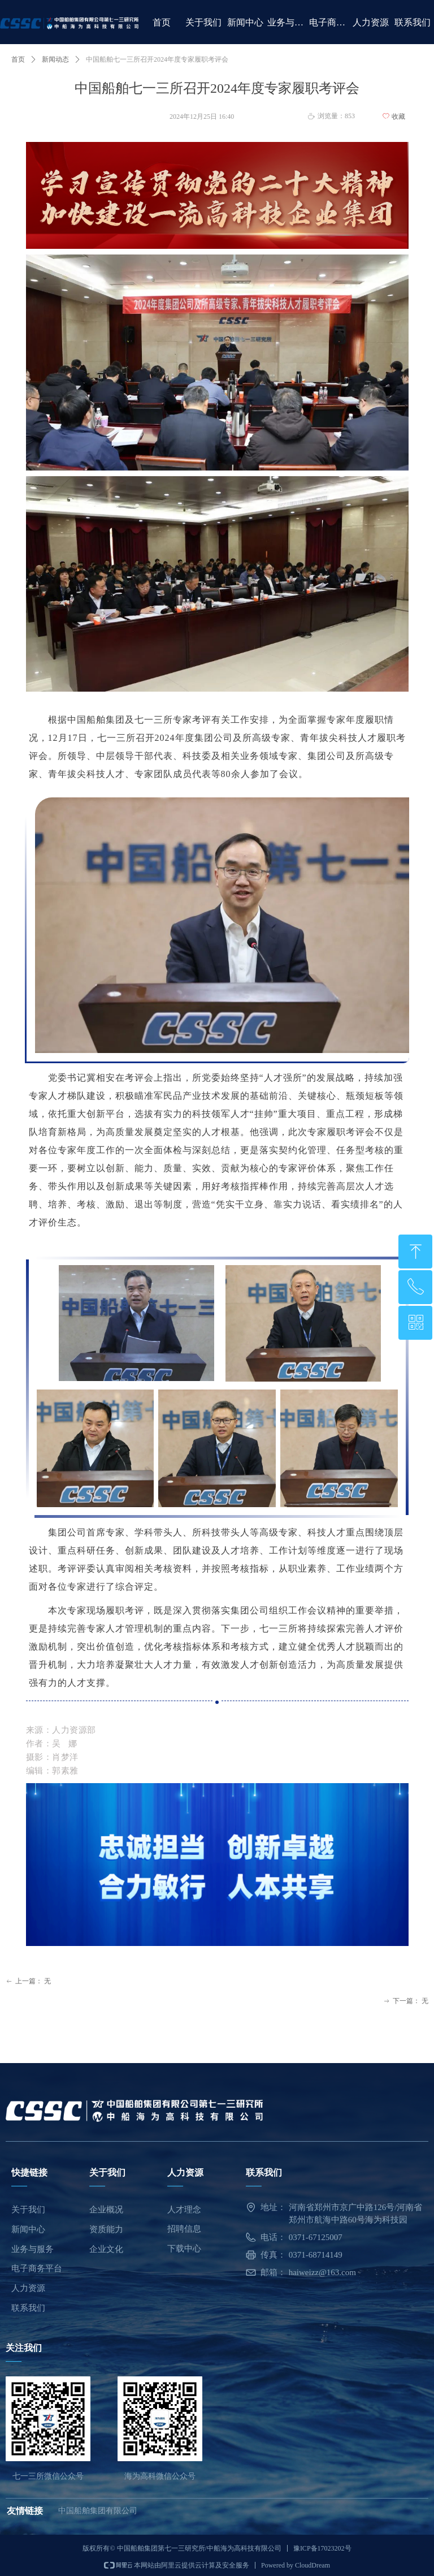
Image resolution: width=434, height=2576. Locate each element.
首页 (18, 59)
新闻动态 (55, 59)
